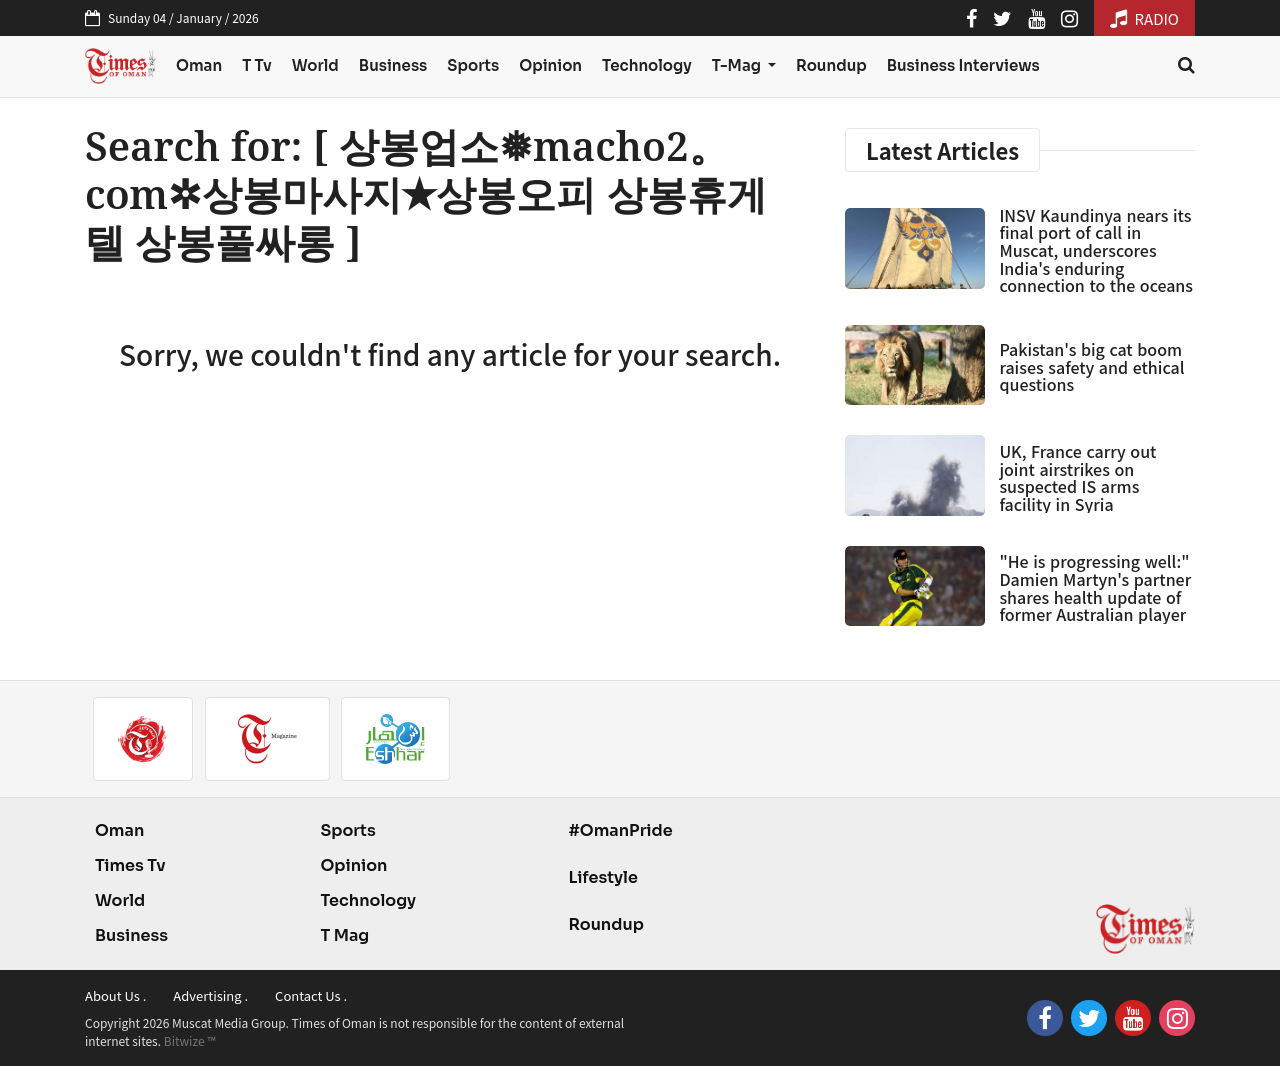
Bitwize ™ (190, 1040)
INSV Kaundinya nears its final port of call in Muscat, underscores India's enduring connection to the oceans (1096, 250)
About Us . (115, 995)
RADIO (1144, 18)
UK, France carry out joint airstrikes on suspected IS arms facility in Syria (1077, 477)
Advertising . (210, 995)
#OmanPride (620, 830)
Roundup (831, 65)
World (315, 65)
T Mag (344, 935)
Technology (647, 65)
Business (393, 65)
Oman (199, 65)
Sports (473, 65)
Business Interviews (963, 65)
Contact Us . (311, 995)
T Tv (257, 65)
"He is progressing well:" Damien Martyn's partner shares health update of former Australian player (1095, 587)
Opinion (550, 65)
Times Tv (130, 865)
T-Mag (738, 65)
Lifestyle (603, 877)
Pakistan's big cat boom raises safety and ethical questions (1091, 366)
